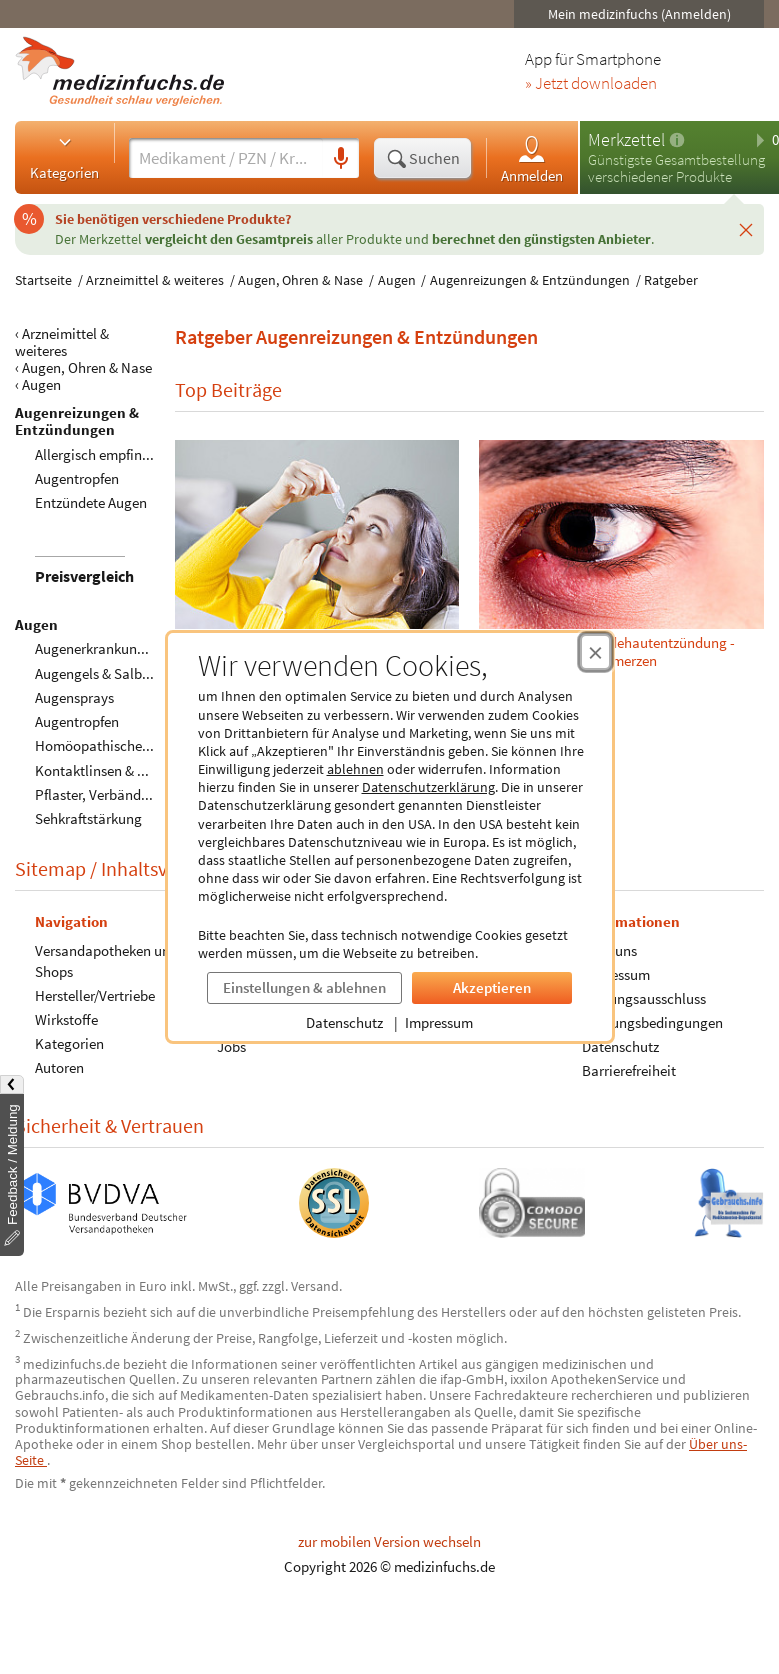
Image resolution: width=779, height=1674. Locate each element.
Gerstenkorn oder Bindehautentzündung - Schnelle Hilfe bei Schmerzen (622, 554)
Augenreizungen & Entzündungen (530, 280)
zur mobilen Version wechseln (389, 1541)
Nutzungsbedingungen (652, 1022)
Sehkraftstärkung (88, 818)
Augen (397, 280)
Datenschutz (344, 1022)
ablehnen (355, 769)
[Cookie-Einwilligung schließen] (595, 652)
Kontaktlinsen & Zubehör (112, 770)
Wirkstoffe (66, 1019)
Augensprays (74, 697)
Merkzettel (626, 139)
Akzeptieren (492, 987)
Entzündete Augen (91, 502)
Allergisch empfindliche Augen (128, 454)
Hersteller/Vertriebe (95, 995)
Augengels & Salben (96, 673)
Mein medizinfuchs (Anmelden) (639, 14)
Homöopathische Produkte (118, 745)
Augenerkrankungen (97, 648)
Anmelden (532, 158)
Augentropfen (77, 478)
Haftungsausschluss (644, 998)
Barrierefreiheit (629, 1070)
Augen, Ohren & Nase (300, 280)
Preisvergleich (84, 576)
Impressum (439, 1022)
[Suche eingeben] (226, 158)
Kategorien (64, 157)
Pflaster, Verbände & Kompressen (137, 794)
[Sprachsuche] (341, 159)
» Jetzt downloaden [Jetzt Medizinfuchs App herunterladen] (591, 84)
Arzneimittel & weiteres (155, 280)
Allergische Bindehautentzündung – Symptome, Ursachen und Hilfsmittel (317, 554)
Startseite (43, 280)
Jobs (231, 1046)
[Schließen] (746, 229)
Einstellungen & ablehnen (304, 987)
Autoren (59, 1067)
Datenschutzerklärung (428, 787)
